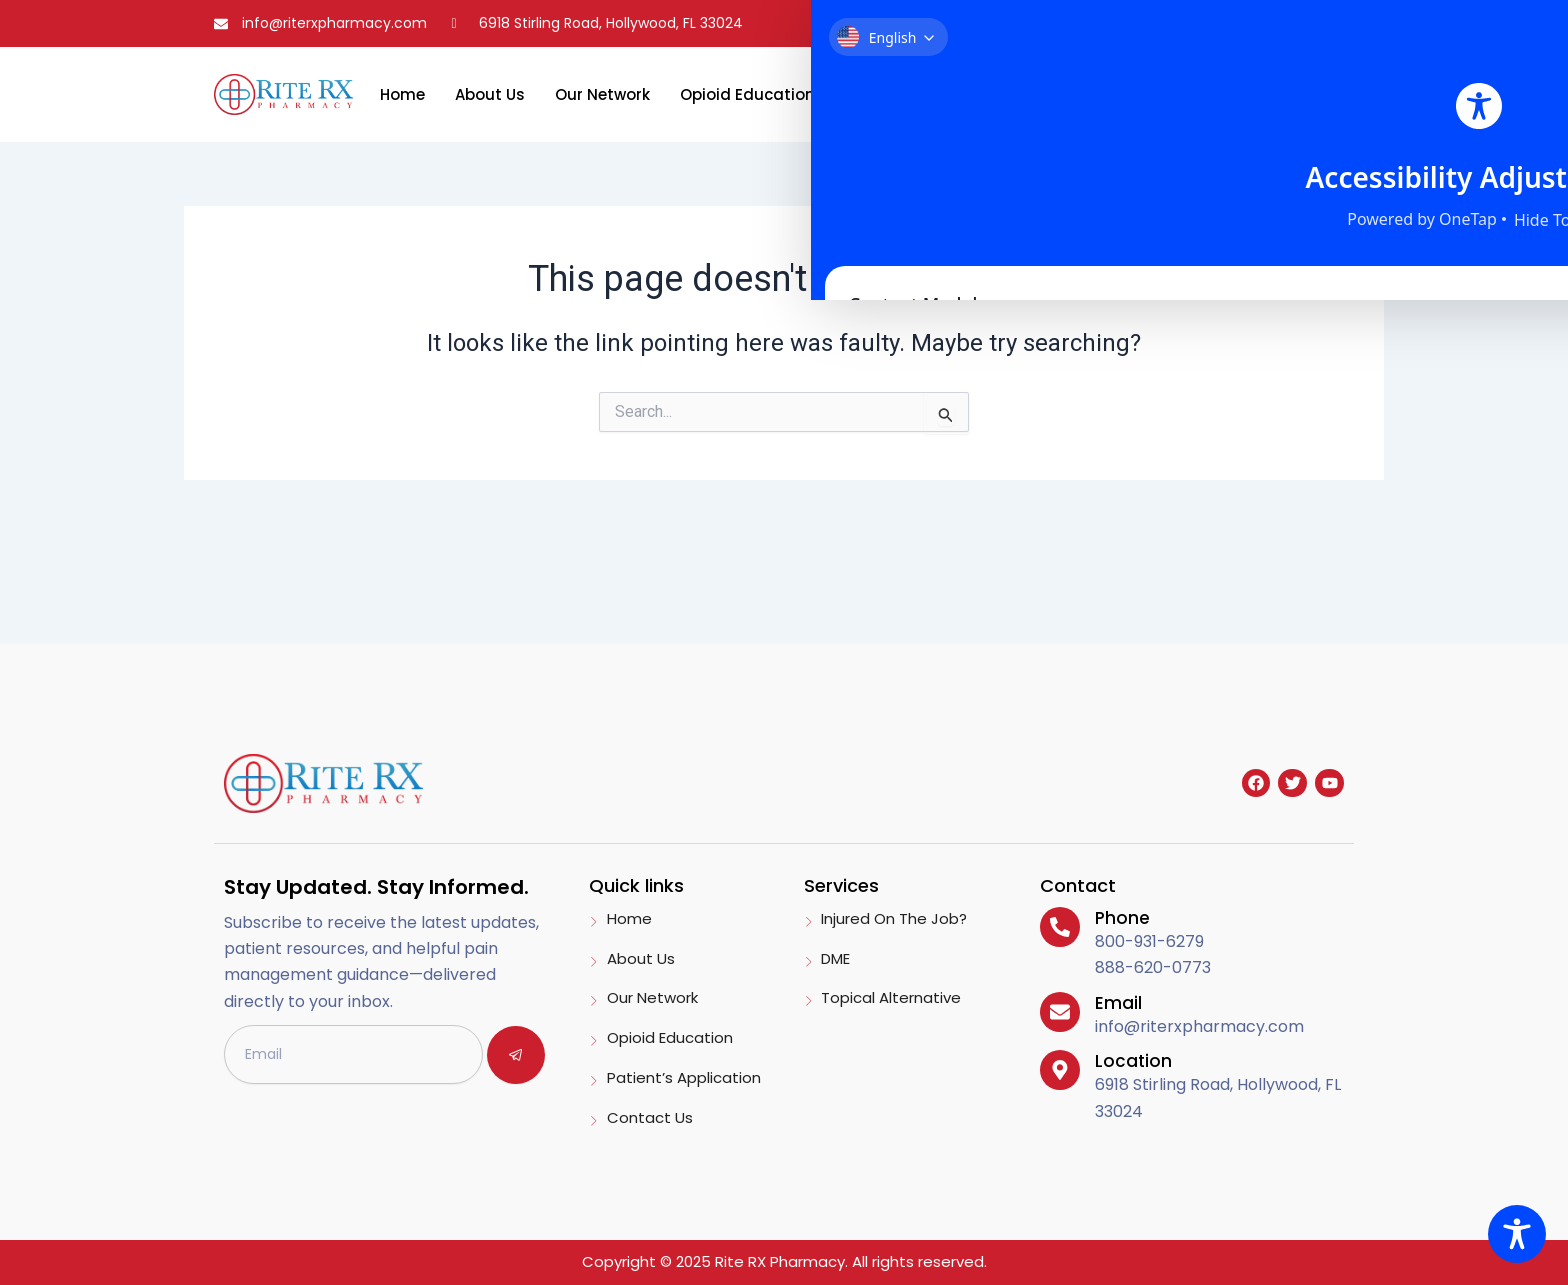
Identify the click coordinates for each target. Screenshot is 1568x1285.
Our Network (602, 94)
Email (1116, 1003)
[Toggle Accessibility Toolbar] (1517, 1234)
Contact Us (1082, 94)
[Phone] (1059, 926)
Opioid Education (747, 94)
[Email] (1059, 1011)
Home (402, 94)
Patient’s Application (926, 94)
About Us (490, 94)
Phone (1120, 918)
